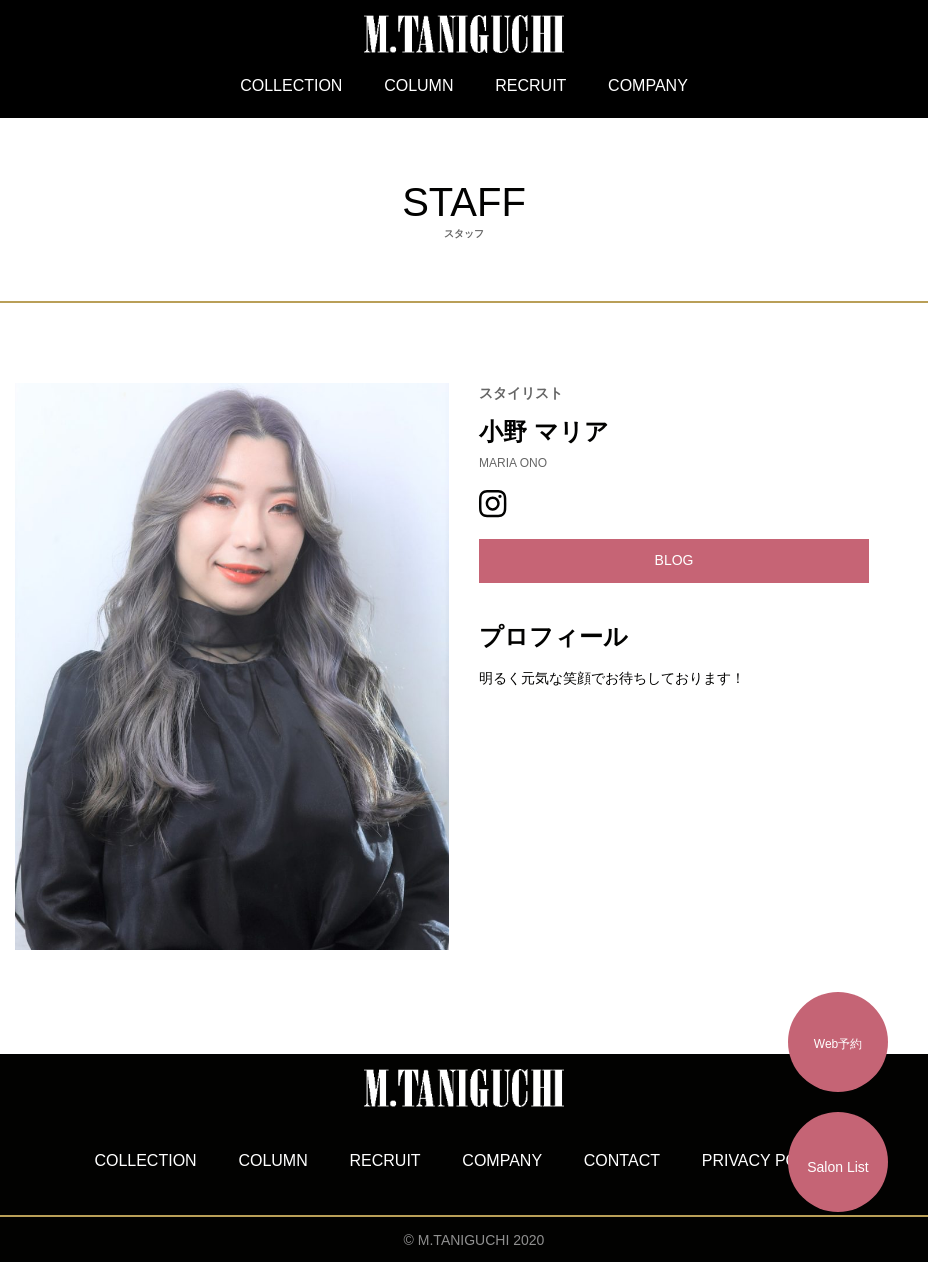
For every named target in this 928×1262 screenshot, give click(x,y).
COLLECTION (291, 85)
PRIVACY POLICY (768, 1160)
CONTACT (622, 1160)
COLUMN (418, 85)
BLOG (674, 560)
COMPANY (648, 85)
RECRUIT (530, 85)
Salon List (837, 1167)
